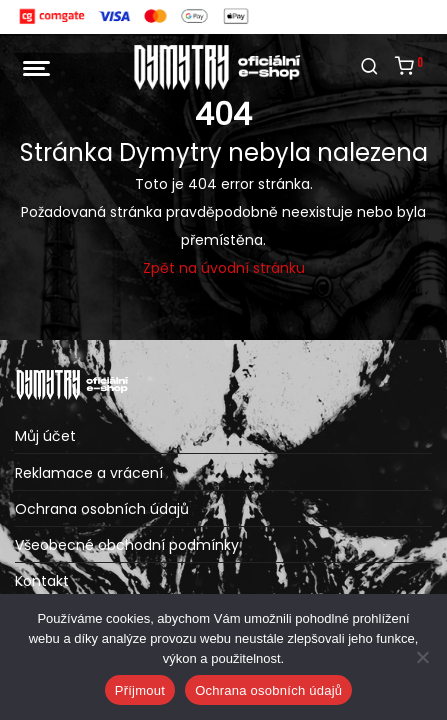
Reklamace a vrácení (89, 473)
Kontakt (42, 581)
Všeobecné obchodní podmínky (127, 545)
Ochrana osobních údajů (102, 509)
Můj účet (45, 436)
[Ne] (422, 657)
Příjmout (140, 690)
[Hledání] (369, 67)
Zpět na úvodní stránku (224, 268)
